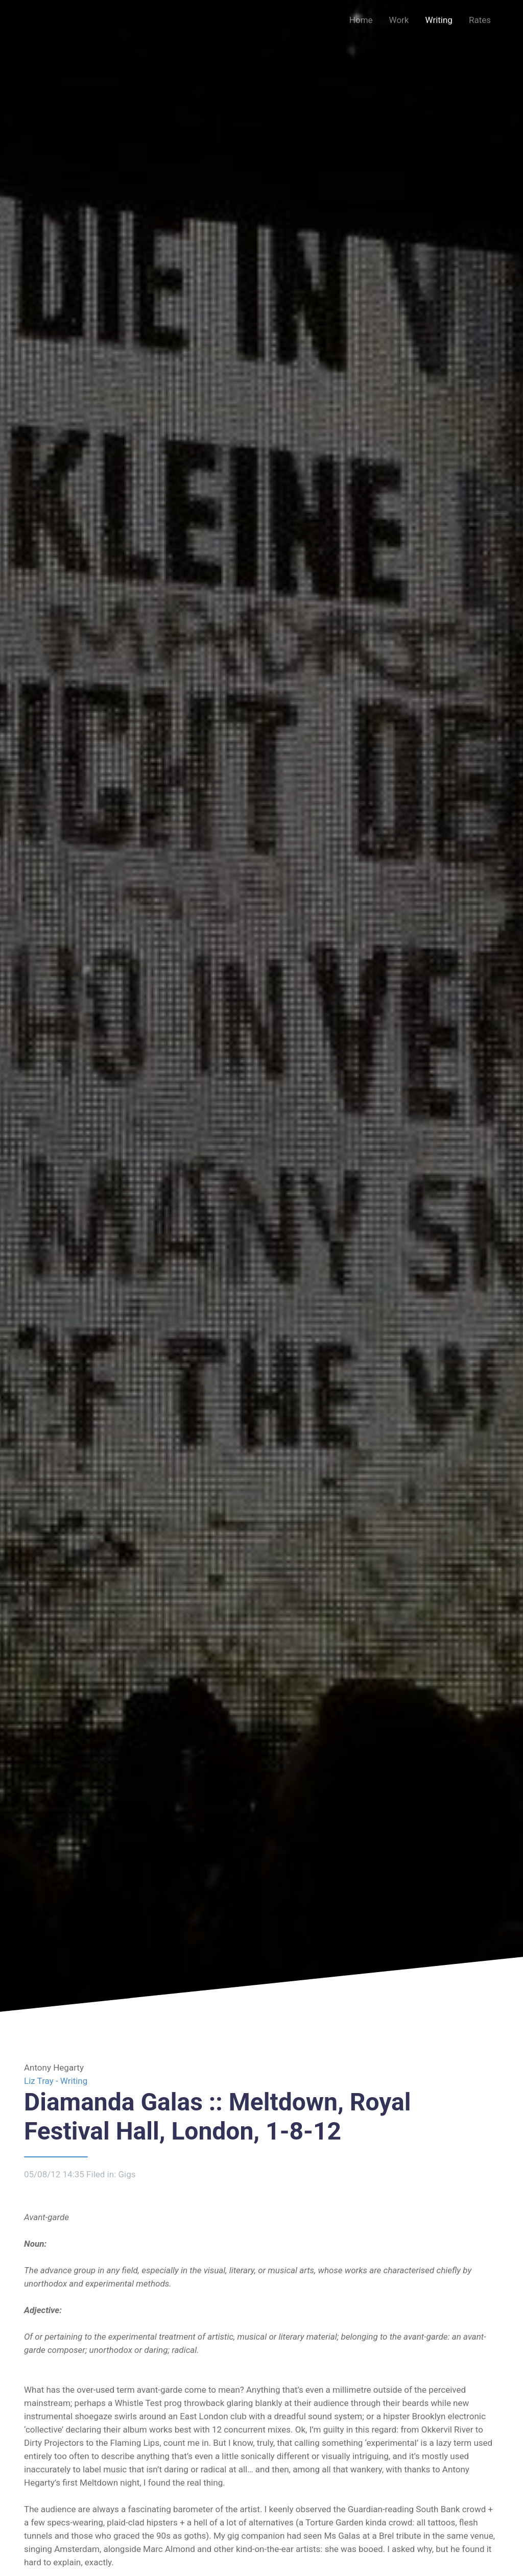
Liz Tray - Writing (55, 2081)
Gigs (126, 2174)
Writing (438, 20)
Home (361, 20)
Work (399, 20)
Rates (480, 20)
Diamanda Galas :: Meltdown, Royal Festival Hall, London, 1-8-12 (217, 2116)
